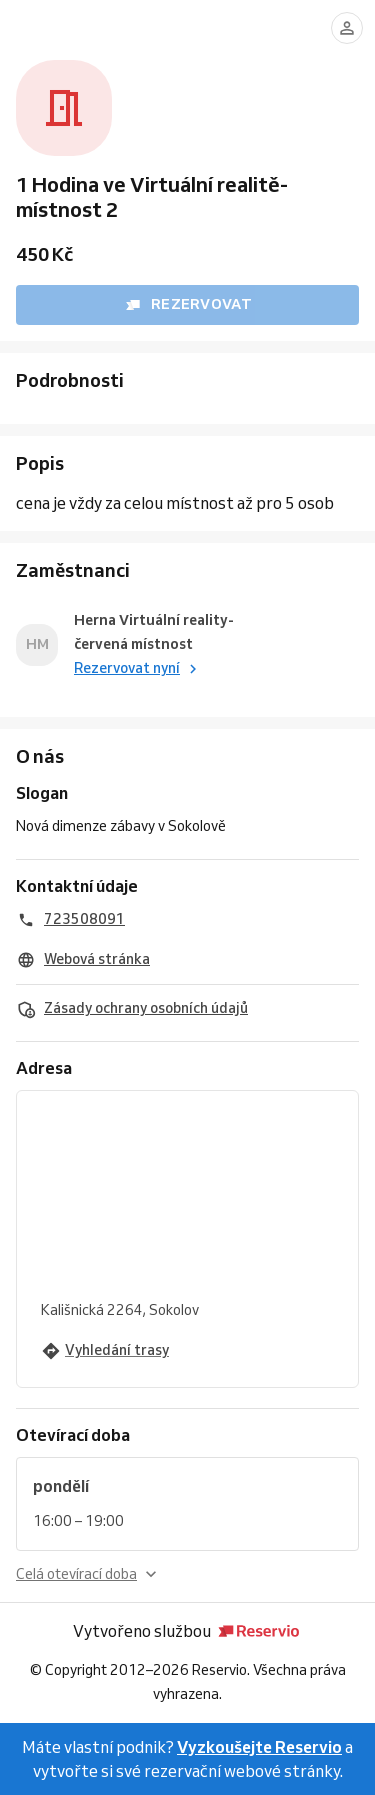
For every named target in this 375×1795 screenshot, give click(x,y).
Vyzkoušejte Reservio (259, 1747)
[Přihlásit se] (347, 28)
